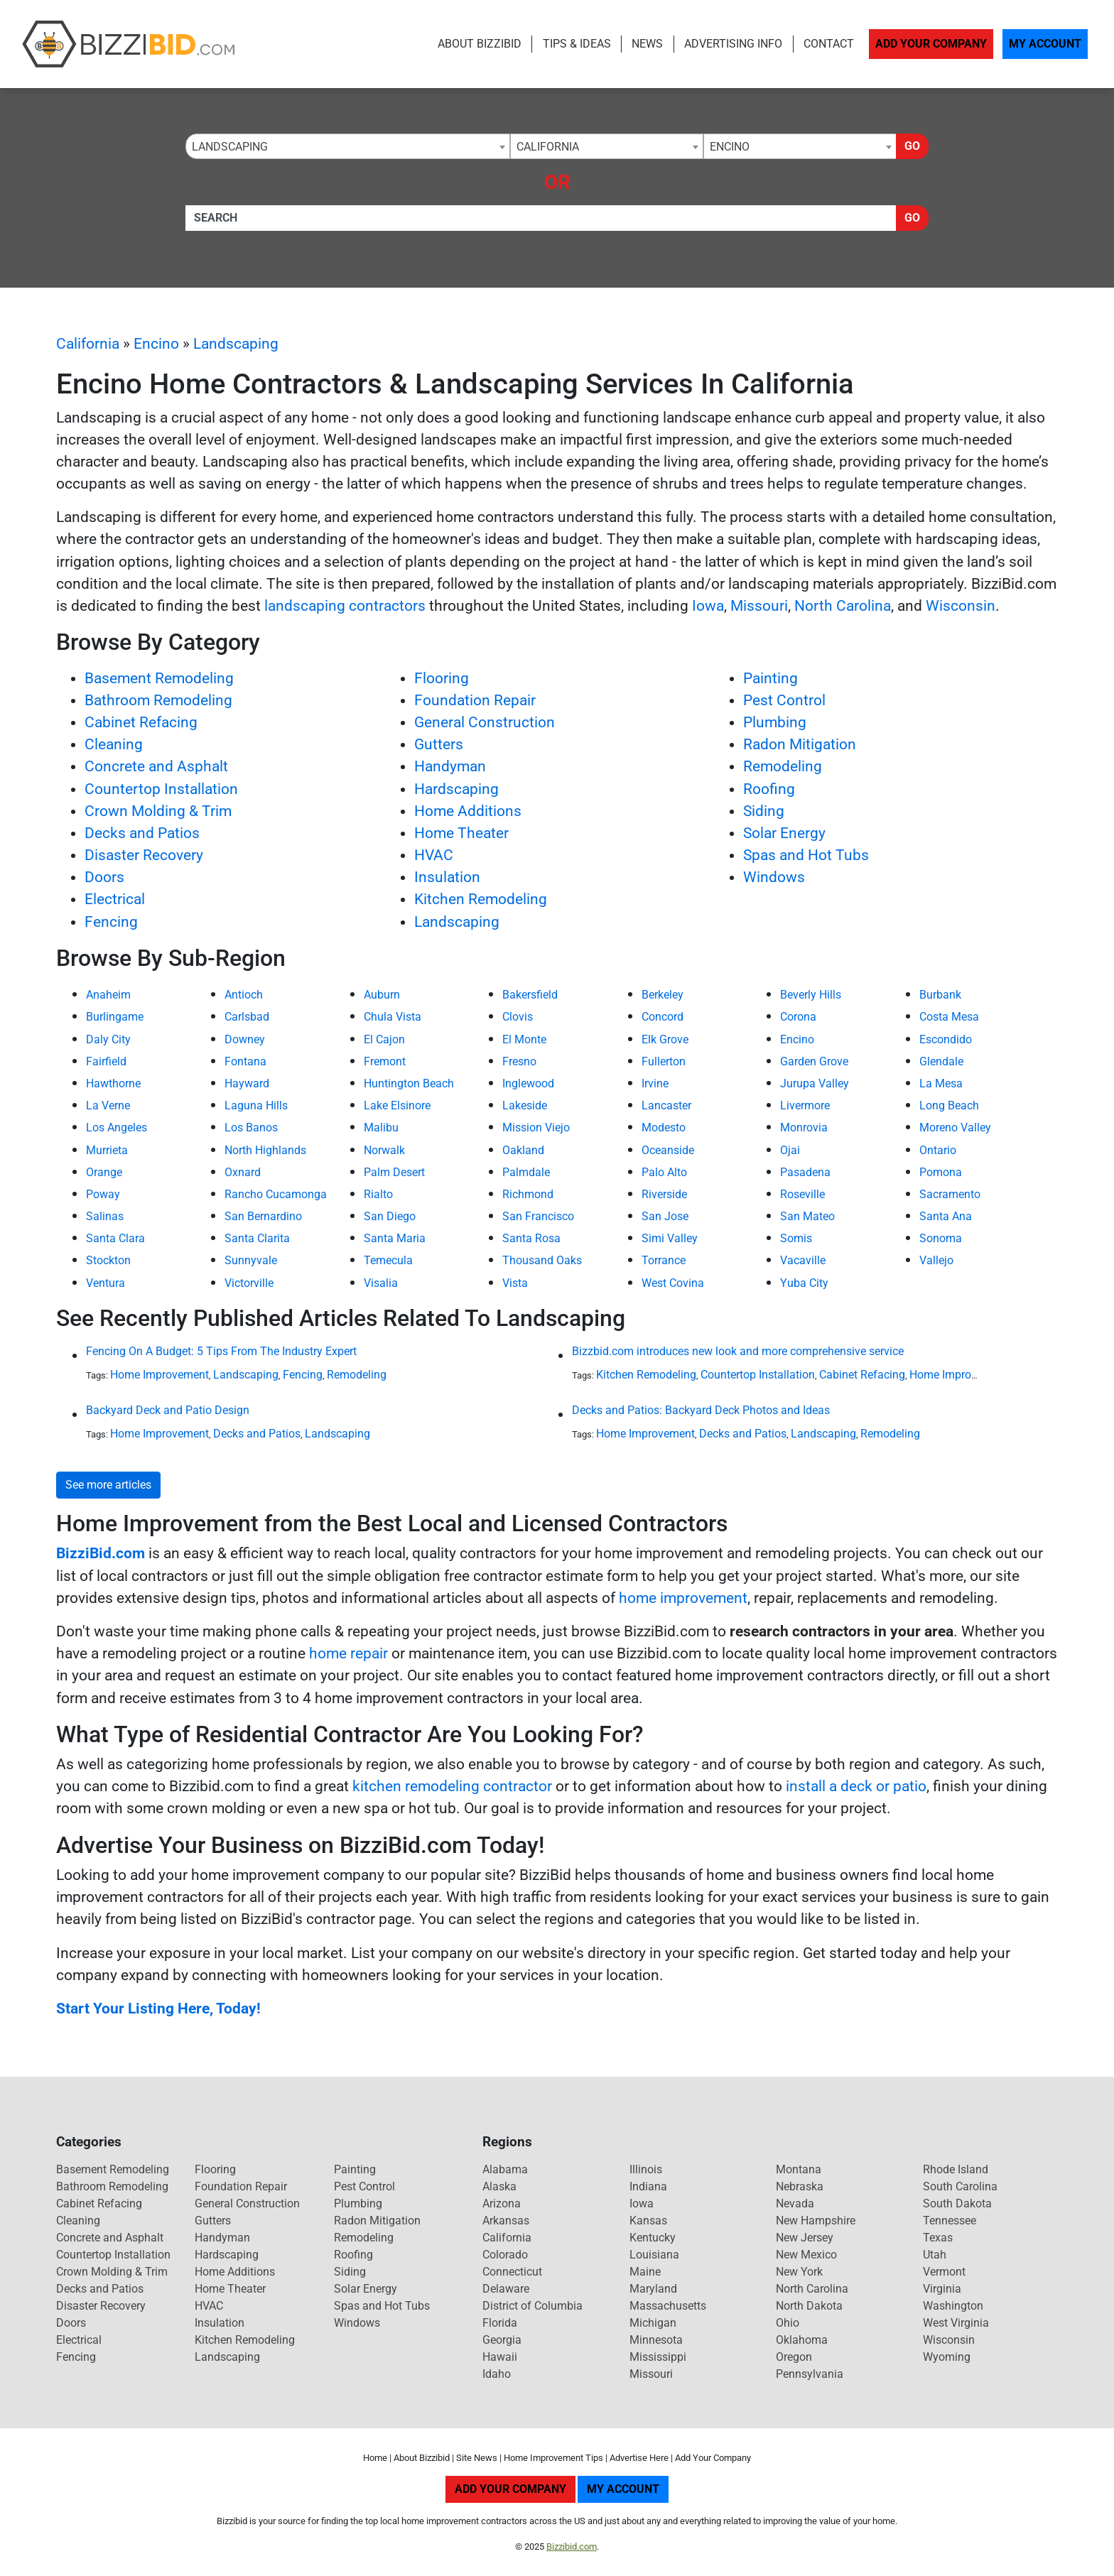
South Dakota (957, 2203)
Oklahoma (802, 2340)
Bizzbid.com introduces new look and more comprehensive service (738, 1351)
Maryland (653, 2288)
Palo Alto (664, 1172)
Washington (953, 2306)
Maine (645, 2271)
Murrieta (107, 1150)
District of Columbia (532, 2306)
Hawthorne (113, 1083)
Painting (770, 678)
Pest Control (784, 700)
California (87, 343)
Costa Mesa (949, 1016)
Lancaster (666, 1105)
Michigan (652, 2323)
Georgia (501, 2340)
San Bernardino (263, 1216)
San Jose (665, 1216)
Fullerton (664, 1061)
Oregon (794, 2357)
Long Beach (949, 1105)
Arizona (501, 2203)
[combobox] (347, 146)
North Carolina (842, 605)
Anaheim (108, 994)
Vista (515, 1283)
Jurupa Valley (814, 1083)
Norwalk (384, 1150)
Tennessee (949, 2220)
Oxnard (243, 1172)
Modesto (664, 1127)
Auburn (382, 994)
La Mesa (941, 1083)
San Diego (390, 1216)
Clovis (517, 1016)
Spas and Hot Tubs (806, 855)
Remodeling (782, 766)
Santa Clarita (257, 1238)
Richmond (527, 1194)
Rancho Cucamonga (276, 1194)
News (647, 43)
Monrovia (804, 1127)
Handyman (450, 766)
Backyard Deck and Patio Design (167, 1410)
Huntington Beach (409, 1083)
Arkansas (505, 2220)
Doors (104, 877)
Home (375, 2457)
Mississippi (657, 2357)
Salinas (105, 1216)
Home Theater (461, 833)
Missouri (759, 605)
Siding (763, 811)
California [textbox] (548, 146)
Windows (774, 877)
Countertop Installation (161, 789)
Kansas (648, 2220)
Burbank (940, 994)
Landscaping (235, 343)
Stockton (108, 1260)
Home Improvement (159, 1374)
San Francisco (538, 1216)
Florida (499, 2323)
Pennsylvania (809, 2374)
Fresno (519, 1061)
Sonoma (940, 1238)
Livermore (805, 1105)
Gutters (438, 744)
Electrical (115, 899)
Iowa (708, 605)
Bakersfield (530, 994)
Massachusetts (667, 2306)
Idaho (496, 2374)
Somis (796, 1238)
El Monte (524, 1039)
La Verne (108, 1105)
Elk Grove (665, 1039)
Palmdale (526, 1172)
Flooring (441, 678)
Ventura (105, 1283)
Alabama (505, 2169)
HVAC (433, 855)
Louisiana (654, 2254)
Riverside (664, 1194)
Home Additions (467, 811)
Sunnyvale (251, 1260)
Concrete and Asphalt (156, 766)
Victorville (249, 1283)
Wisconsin (960, 605)
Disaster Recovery (144, 855)
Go (912, 146)
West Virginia (956, 2323)
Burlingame (115, 1016)
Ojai (790, 1150)
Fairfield (106, 1061)
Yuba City (804, 1283)
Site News (476, 2457)
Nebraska (799, 2186)
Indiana (648, 2186)
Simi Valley (670, 1238)
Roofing (769, 789)
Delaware (505, 2288)
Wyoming (946, 2357)
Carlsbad (247, 1016)
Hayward (247, 1083)
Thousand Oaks (542, 1260)
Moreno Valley (955, 1127)
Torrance (664, 1260)
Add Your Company (931, 43)
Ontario (937, 1150)
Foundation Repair (475, 700)
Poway (103, 1194)
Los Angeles (116, 1127)
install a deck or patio (856, 1786)
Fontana (245, 1061)
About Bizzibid (479, 43)
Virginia (942, 2288)
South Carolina (960, 2186)
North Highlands (265, 1150)
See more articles (108, 1484)
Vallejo (936, 1260)
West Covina (673, 1283)
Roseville (802, 1194)
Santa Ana (945, 1216)
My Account (1045, 43)
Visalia (381, 1283)
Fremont (385, 1061)
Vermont (944, 2271)
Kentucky (652, 2237)
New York (799, 2271)
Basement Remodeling (159, 678)
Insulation (447, 877)
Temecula (388, 1260)
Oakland (523, 1150)
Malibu (381, 1127)
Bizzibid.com (571, 2546)
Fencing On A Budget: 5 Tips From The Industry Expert (221, 1351)
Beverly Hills (810, 994)
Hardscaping (456, 789)
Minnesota (656, 2340)
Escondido (945, 1039)
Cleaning (114, 744)
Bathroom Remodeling (158, 700)
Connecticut (512, 2271)
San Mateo (807, 1216)
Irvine (655, 1083)
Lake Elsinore (397, 1105)
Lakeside (524, 1105)
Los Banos (251, 1127)
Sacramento (949, 1194)
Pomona (940, 1172)
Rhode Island (955, 2169)
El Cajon (384, 1039)
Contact (829, 43)
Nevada (795, 2203)
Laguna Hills (256, 1105)
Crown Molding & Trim (158, 811)
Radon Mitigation (799, 744)
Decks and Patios (142, 833)
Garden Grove (814, 1061)
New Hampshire (815, 2220)
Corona (798, 1016)
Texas (938, 2237)
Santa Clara (115, 1238)
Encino (156, 343)
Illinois (645, 2169)
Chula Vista (392, 1016)
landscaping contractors (345, 605)
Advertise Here (639, 2457)
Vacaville (803, 1260)
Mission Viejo (536, 1127)
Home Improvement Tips (553, 2457)
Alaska (499, 2186)
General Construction (484, 722)
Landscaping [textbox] (230, 146)
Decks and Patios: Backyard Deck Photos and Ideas (701, 1410)
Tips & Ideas (577, 43)
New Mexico (806, 2254)
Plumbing (774, 722)
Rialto (378, 1194)
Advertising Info (733, 43)
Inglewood (528, 1083)
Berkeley (662, 994)
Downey (245, 1039)
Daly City (108, 1039)
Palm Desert (394, 1172)
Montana (798, 2169)
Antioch (244, 994)
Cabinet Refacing (141, 722)
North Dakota (809, 2306)
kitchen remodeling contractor (452, 1786)
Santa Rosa (531, 1238)
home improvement (683, 1598)
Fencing (111, 921)
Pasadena (805, 1172)
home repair (348, 1653)
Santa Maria (395, 1238)
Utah (934, 2254)
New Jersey (804, 2237)
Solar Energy (784, 833)
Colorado (505, 2254)
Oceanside (668, 1150)
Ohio (787, 2323)
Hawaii (499, 2357)
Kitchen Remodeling (480, 899)
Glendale (941, 1061)
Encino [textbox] (730, 146)
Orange (104, 1172)
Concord (662, 1016)
